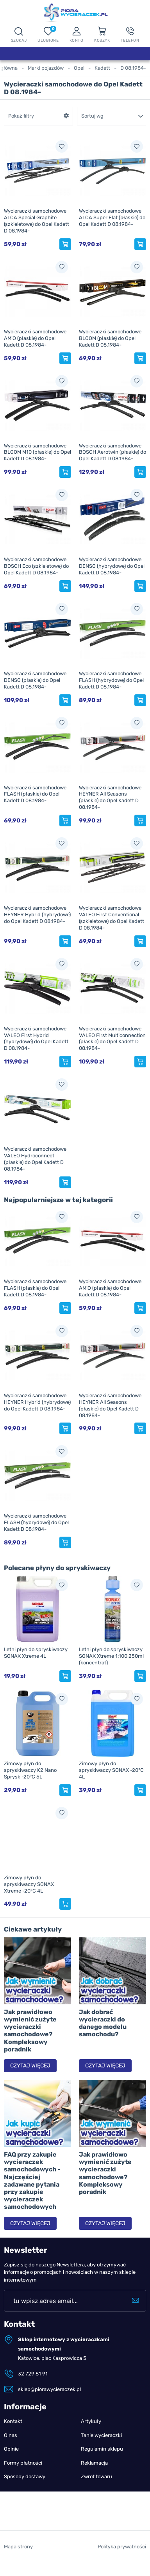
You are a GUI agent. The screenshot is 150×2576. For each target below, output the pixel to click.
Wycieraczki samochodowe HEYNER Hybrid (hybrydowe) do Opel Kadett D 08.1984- (37, 914)
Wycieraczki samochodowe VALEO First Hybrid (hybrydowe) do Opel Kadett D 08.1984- (36, 1038)
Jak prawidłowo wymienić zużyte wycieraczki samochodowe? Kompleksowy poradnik (30, 2030)
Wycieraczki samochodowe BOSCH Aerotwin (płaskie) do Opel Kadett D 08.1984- (112, 452)
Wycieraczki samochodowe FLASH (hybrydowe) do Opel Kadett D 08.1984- (111, 680)
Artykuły (91, 2421)
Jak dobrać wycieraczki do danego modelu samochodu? (103, 2023)
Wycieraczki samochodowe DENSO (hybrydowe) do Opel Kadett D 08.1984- (112, 566)
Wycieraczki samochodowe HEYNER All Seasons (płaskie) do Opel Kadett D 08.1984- (110, 797)
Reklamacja (94, 2463)
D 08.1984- (133, 68)
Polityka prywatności (122, 2564)
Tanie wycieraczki (101, 2435)
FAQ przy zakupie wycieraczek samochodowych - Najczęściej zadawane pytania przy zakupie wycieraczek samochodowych (32, 2180)
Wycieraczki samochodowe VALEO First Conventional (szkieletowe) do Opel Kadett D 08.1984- (111, 918)
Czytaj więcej (30, 2065)
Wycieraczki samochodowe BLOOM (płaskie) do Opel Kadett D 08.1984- (110, 338)
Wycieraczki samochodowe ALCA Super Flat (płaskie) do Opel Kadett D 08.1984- (112, 217)
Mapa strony (18, 2564)
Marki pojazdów (46, 68)
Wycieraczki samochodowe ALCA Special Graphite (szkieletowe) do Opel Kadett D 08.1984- (36, 221)
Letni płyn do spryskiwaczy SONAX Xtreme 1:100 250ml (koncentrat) (111, 1656)
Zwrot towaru (96, 2476)
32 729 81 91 (33, 2374)
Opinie (11, 2449)
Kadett (102, 68)
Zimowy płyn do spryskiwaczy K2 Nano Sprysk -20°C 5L (30, 1770)
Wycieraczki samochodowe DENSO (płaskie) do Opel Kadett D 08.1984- (35, 680)
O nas (10, 2435)
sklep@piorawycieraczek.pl (49, 2389)
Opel (79, 68)
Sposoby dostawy (24, 2476)
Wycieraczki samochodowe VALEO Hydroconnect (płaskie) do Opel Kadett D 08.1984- (35, 1159)
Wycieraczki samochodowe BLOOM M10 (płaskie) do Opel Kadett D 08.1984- (37, 452)
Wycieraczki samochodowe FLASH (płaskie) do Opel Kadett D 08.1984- (35, 794)
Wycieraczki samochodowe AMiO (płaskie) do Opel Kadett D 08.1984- (35, 338)
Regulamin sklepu (102, 2449)
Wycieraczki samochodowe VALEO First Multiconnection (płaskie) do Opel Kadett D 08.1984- (112, 1038)
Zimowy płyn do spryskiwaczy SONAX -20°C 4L (111, 1770)
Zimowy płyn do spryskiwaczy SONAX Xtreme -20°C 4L (29, 1884)
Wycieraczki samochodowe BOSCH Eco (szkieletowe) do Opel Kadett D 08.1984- (36, 566)
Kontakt (13, 2421)
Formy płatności (23, 2463)
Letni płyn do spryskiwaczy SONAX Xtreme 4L (36, 1652)
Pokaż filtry (21, 116)
